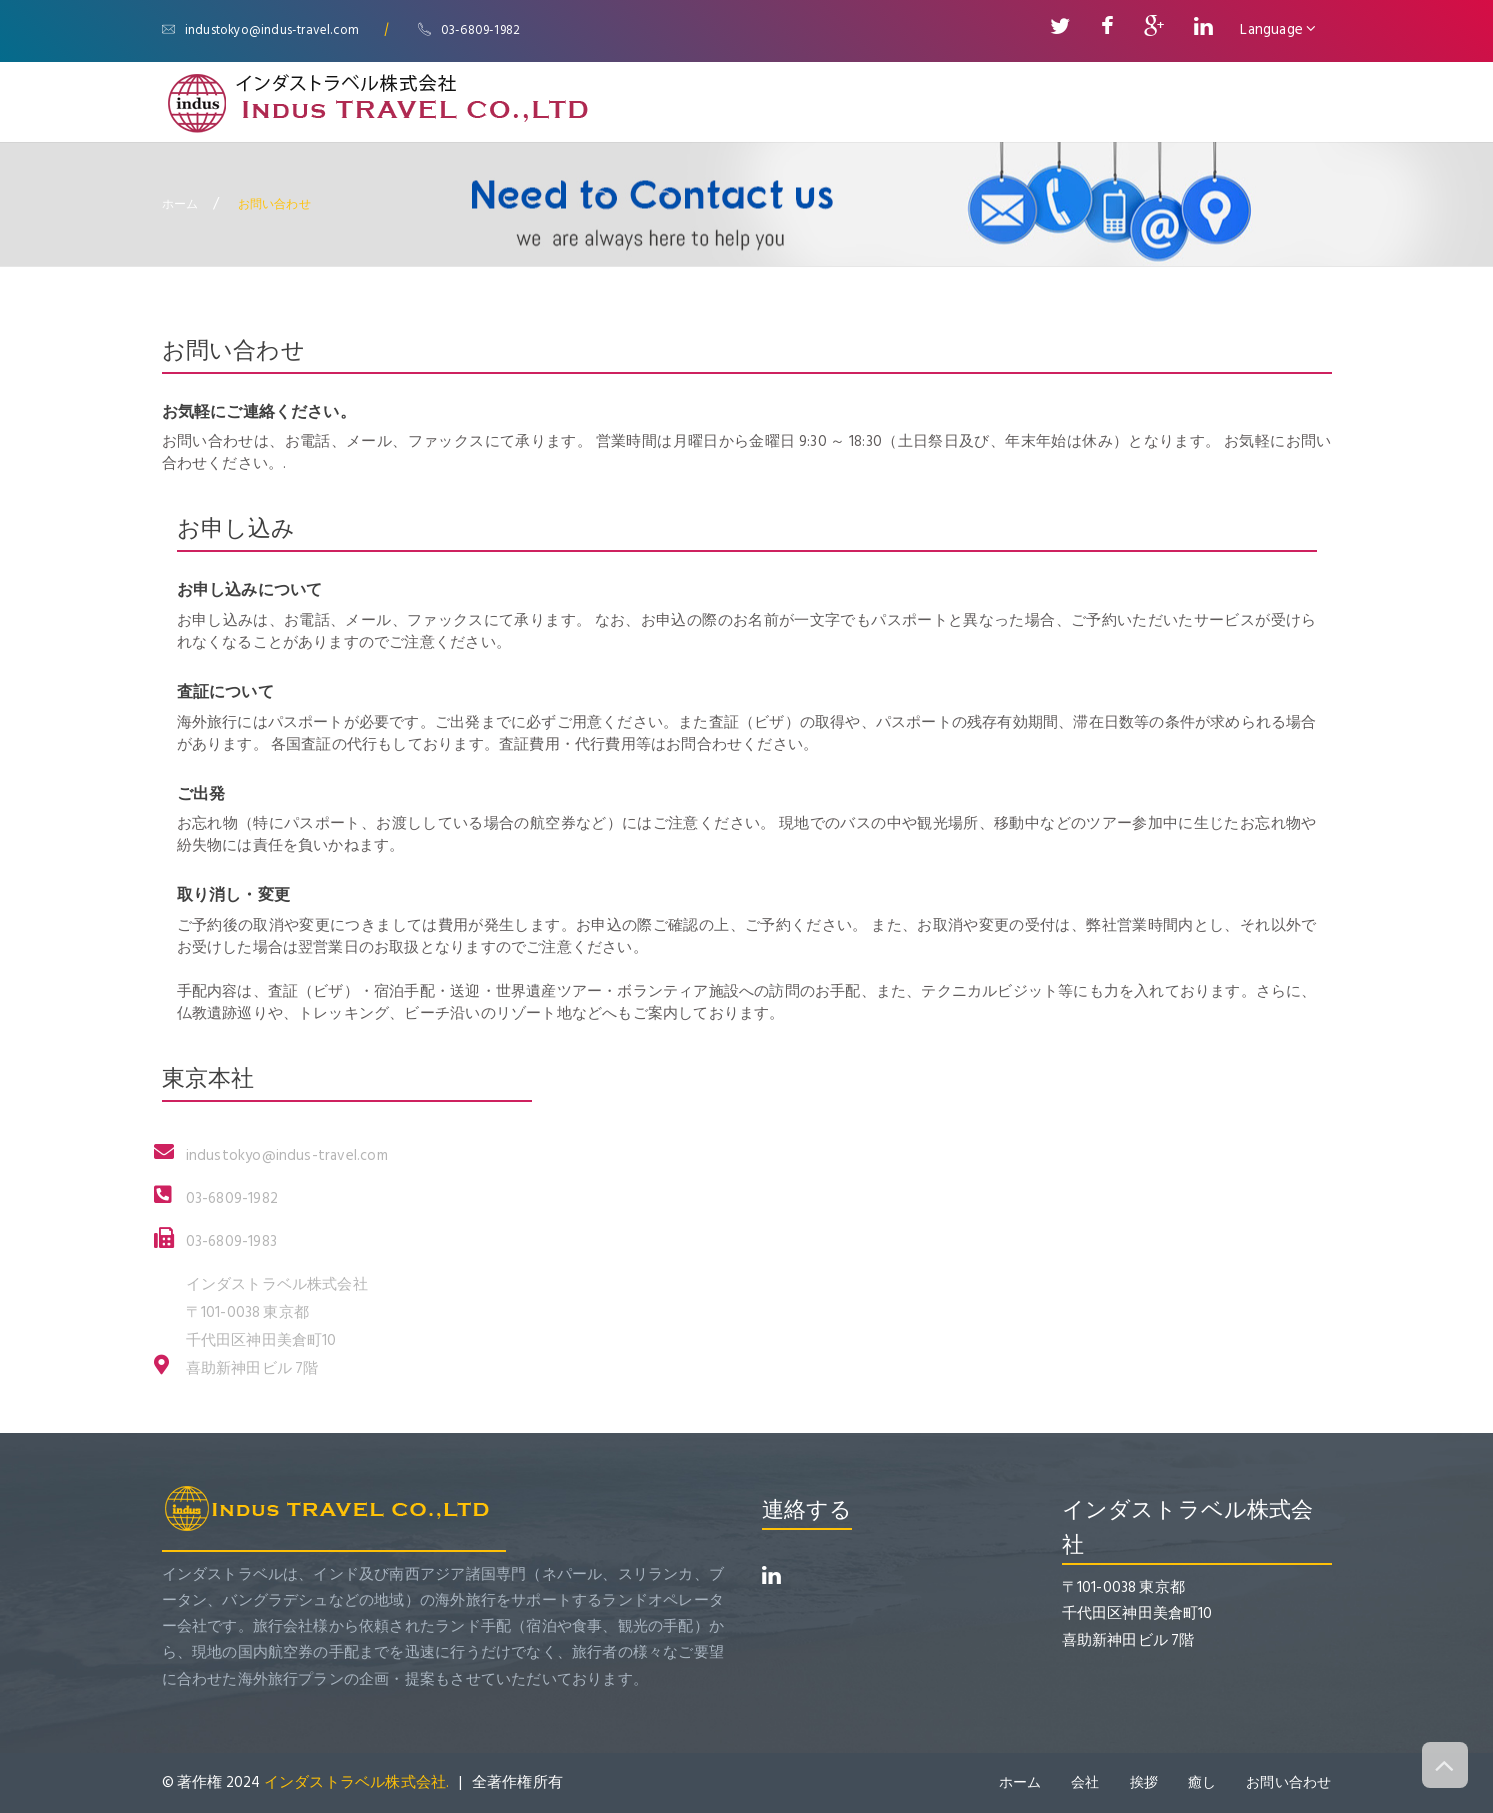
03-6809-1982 (469, 30)
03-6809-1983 (231, 1241)
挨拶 (1143, 1782)
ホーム (180, 203)
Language (1278, 29)
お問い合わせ (1288, 1782)
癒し (1202, 1782)
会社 (1085, 1782)
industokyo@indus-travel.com (261, 30)
